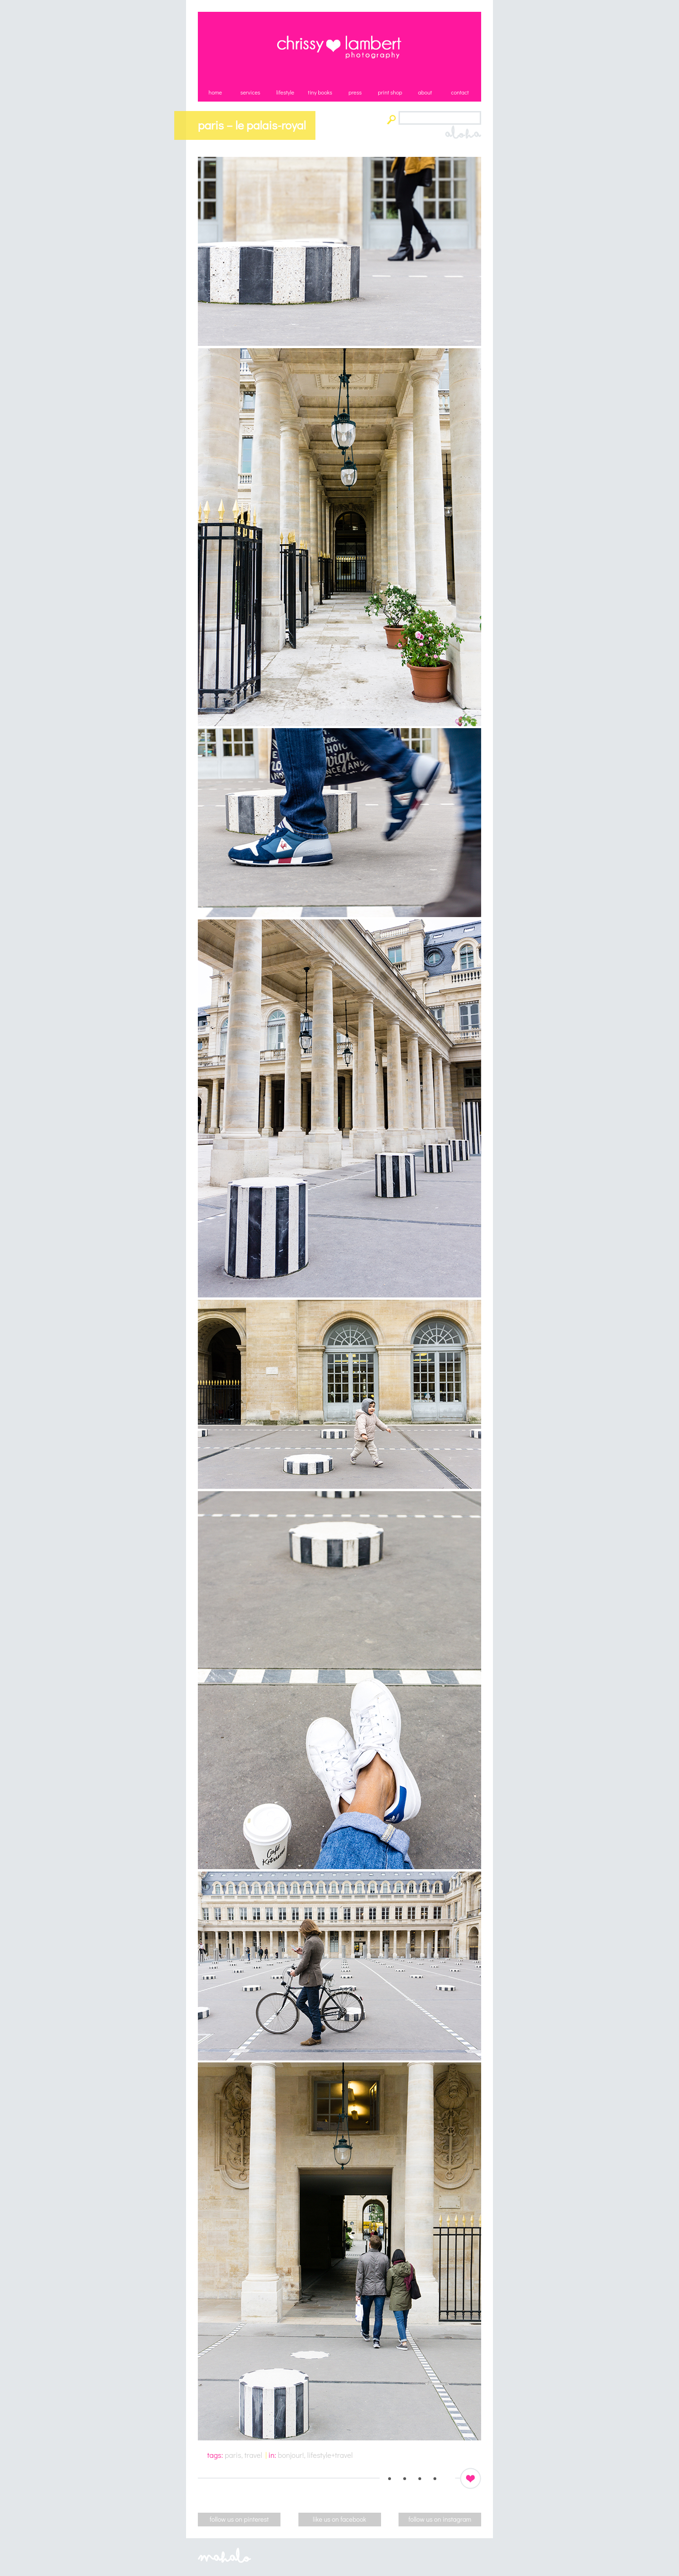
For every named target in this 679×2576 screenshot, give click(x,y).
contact (460, 92)
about (425, 92)
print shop (390, 92)
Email (446, 2478)
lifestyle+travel (330, 2455)
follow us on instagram (439, 2519)
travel (253, 2455)
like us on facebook (339, 2519)
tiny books (320, 92)
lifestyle (285, 92)
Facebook (416, 2478)
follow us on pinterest (239, 2519)
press (355, 92)
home (215, 92)
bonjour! (291, 2455)
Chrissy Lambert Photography (339, 47)
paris (233, 2455)
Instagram (431, 2478)
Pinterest (401, 2478)
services (250, 92)
